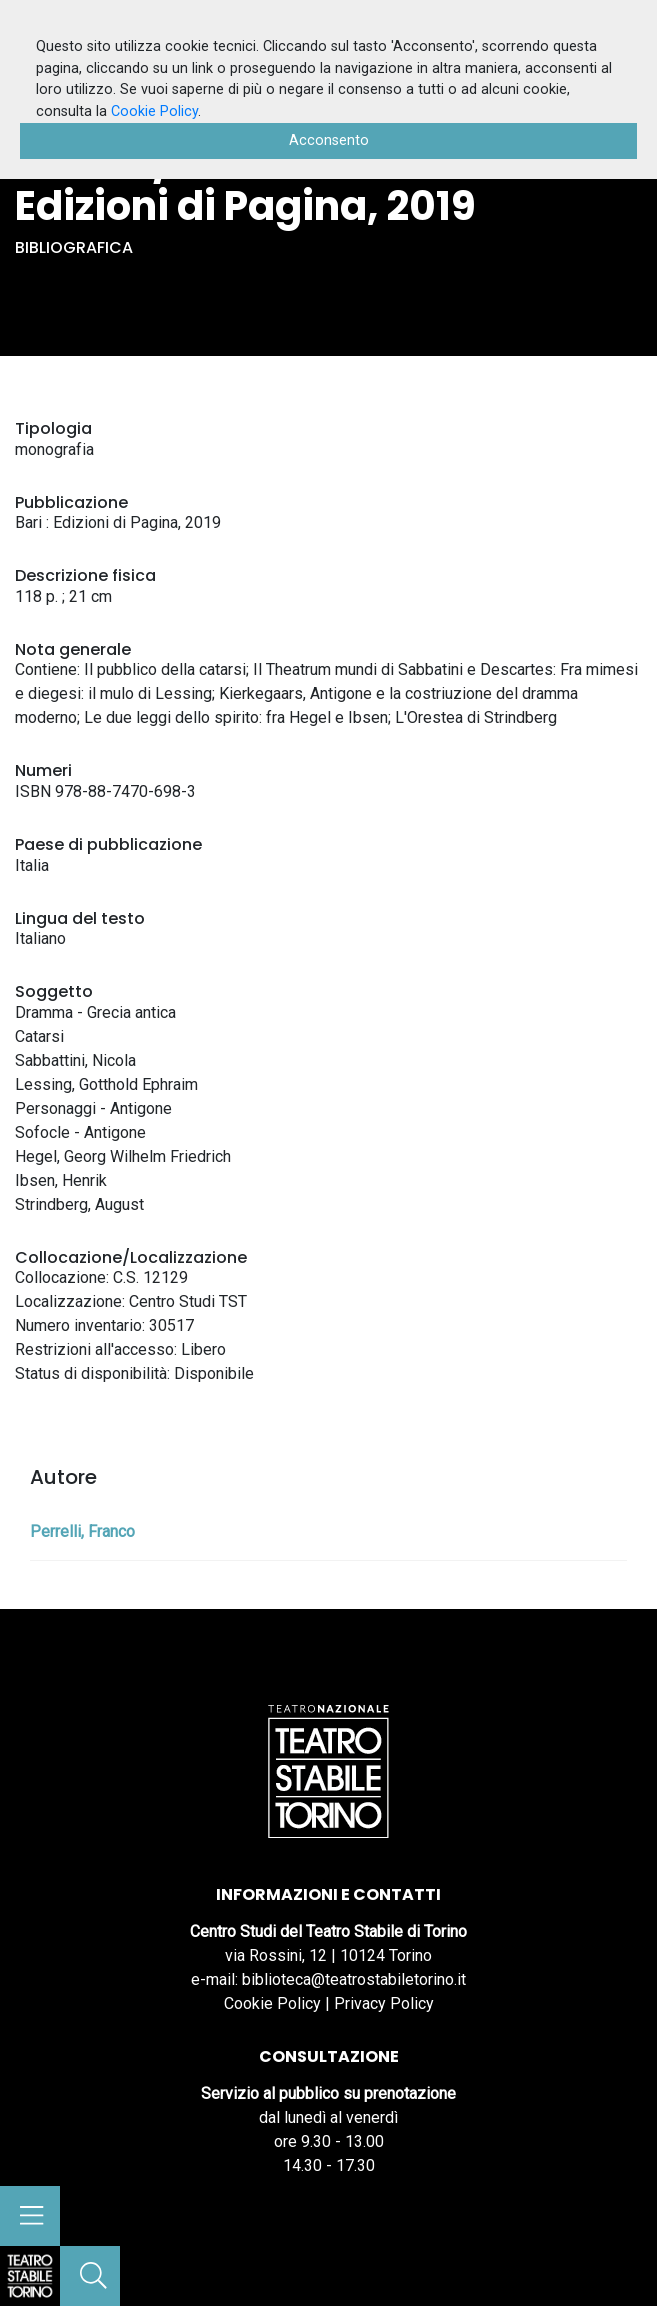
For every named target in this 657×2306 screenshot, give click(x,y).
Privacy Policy (384, 2003)
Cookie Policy (272, 2003)
